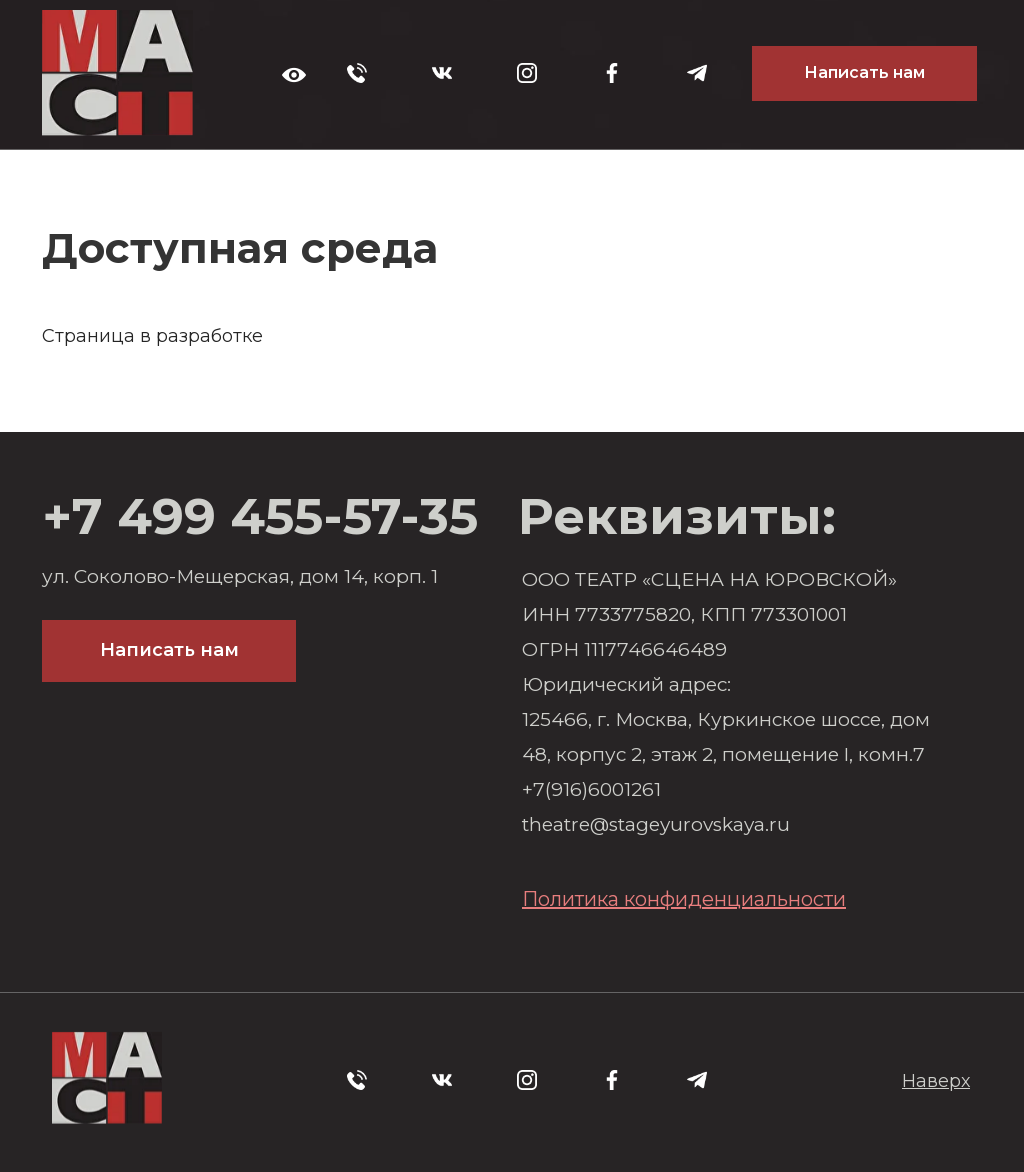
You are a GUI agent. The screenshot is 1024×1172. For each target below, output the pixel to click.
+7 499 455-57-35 (260, 516)
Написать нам (864, 72)
